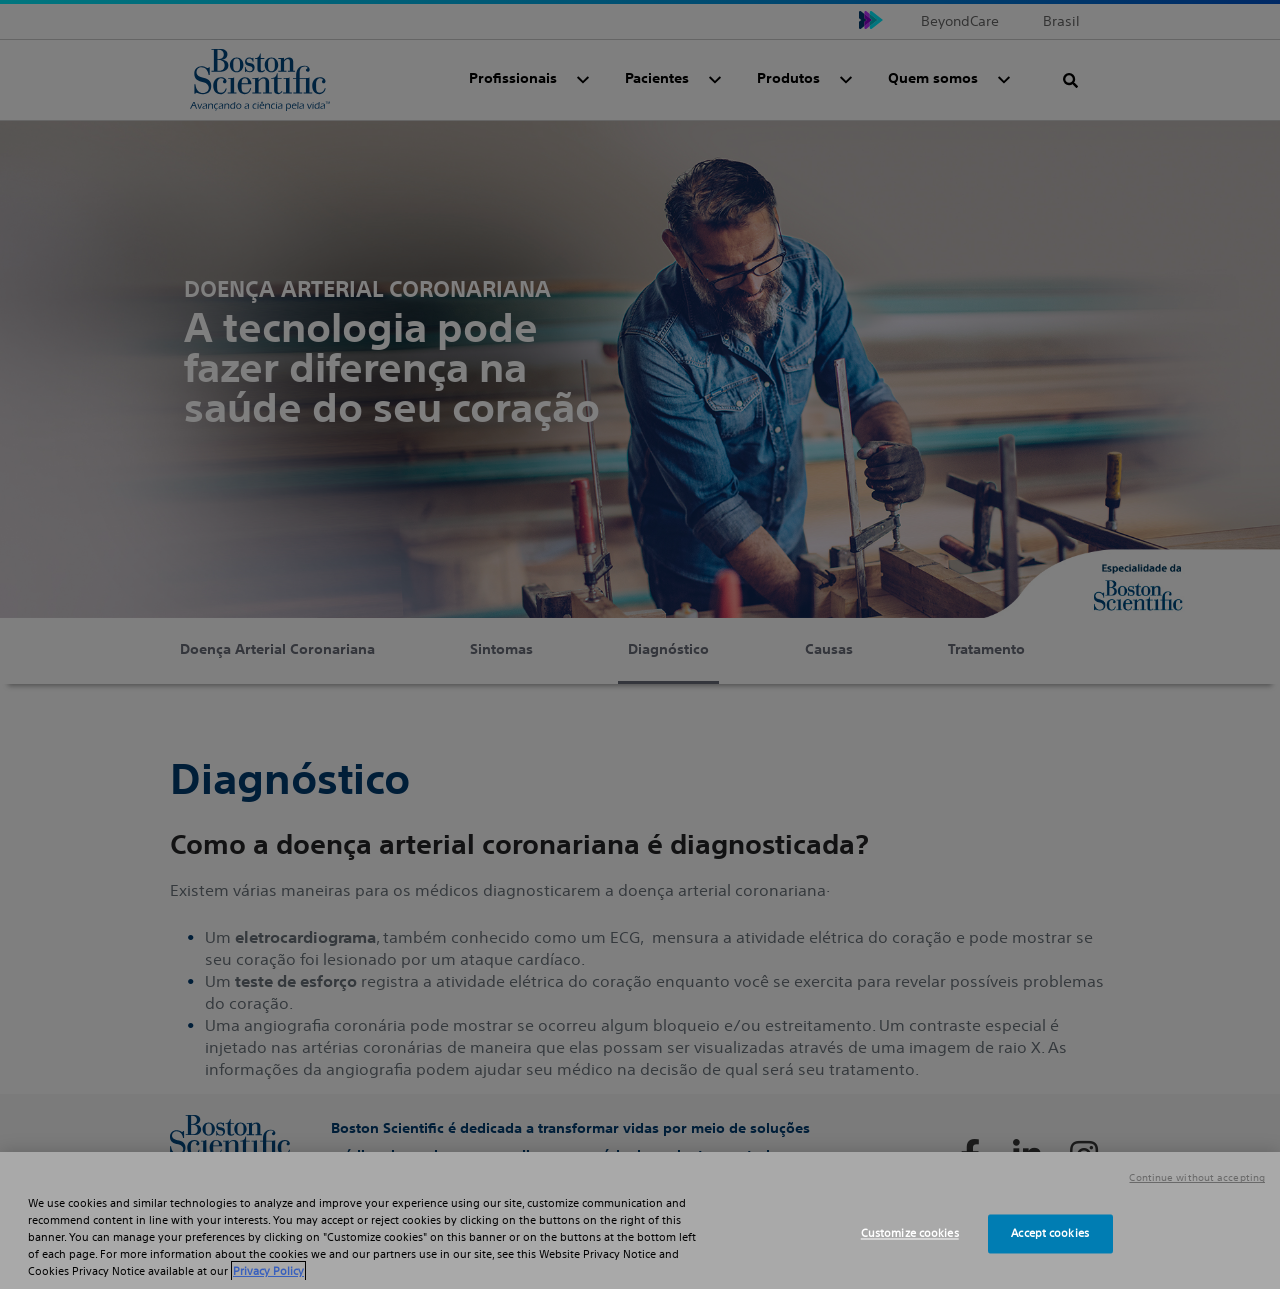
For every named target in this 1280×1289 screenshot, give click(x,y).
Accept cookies (1050, 1233)
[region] (640, 1220)
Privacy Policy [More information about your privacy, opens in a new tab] (268, 1271)
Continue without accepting (1197, 1178)
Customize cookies (910, 1233)
